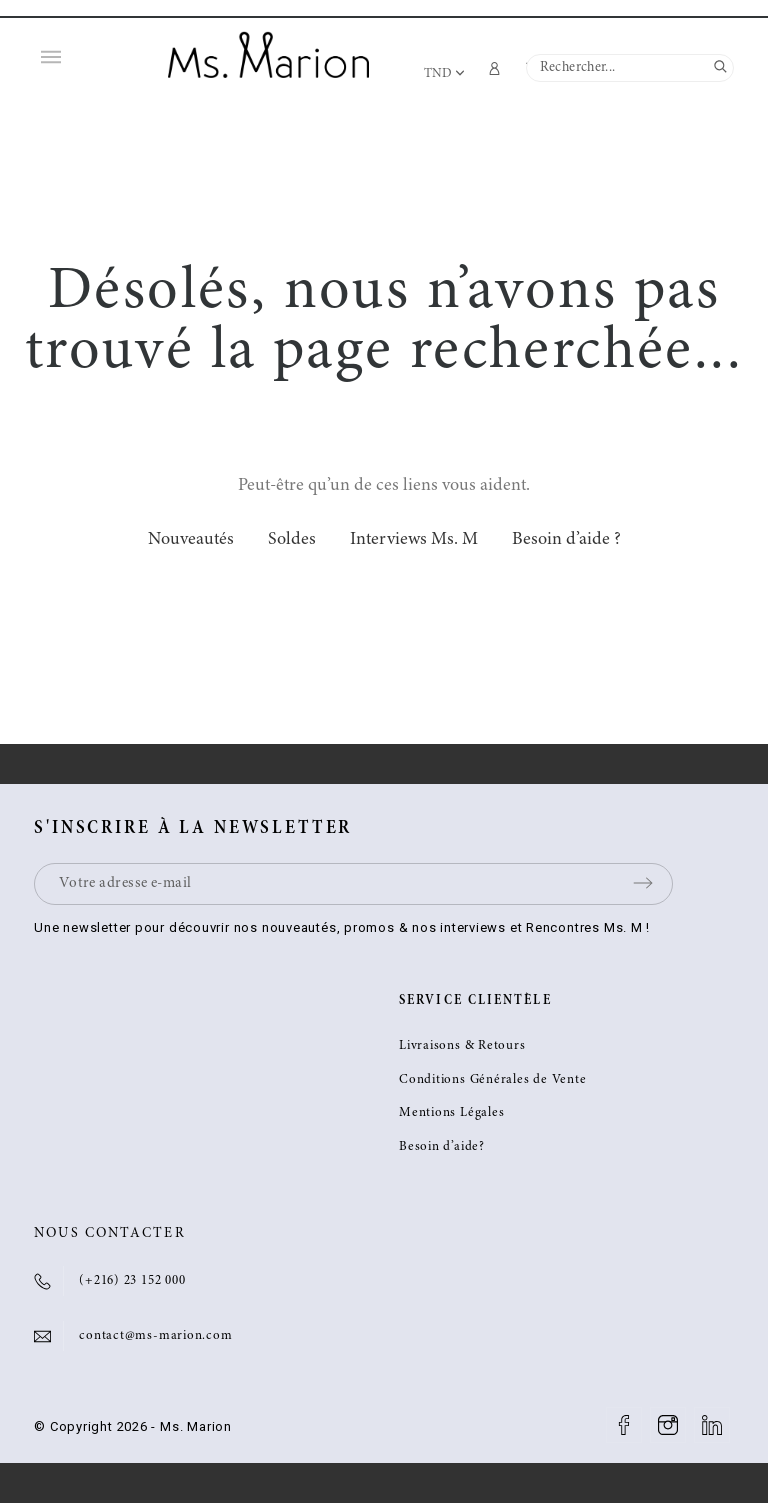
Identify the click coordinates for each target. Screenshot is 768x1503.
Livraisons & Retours (462, 1046)
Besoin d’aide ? (566, 540)
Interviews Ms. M (414, 540)
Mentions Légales (451, 1113)
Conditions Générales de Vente (493, 1080)
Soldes (292, 540)
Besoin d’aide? (442, 1147)
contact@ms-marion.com (155, 1336)
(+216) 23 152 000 (132, 1281)
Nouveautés (191, 540)
